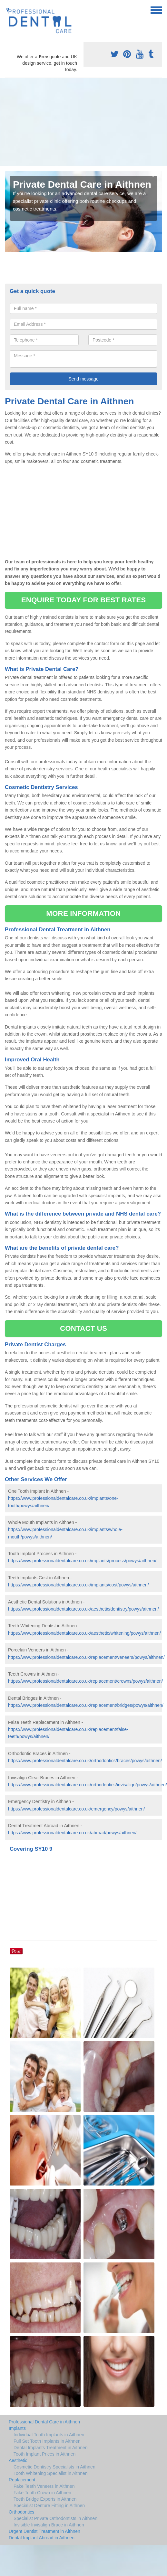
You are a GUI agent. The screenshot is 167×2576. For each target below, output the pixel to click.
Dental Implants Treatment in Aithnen (51, 2447)
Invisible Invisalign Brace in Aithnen (49, 2524)
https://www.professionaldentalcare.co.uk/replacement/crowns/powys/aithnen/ (85, 1681)
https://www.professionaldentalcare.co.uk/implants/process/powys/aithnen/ (82, 1560)
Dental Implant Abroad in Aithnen (41, 2537)
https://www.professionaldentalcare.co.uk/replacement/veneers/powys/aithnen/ (86, 1657)
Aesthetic (18, 2460)
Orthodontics (21, 2512)
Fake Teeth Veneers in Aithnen (44, 2486)
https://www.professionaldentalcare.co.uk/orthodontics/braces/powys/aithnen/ (85, 1760)
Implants (17, 2428)
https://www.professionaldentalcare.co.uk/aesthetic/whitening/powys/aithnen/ (84, 1633)
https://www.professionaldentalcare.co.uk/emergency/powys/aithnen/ (76, 1808)
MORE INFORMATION (83, 913)
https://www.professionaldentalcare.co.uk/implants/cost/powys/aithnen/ (78, 1584)
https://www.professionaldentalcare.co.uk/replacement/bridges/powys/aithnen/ (85, 1705)
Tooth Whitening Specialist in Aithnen (51, 2473)
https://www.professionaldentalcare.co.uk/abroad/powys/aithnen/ (72, 1832)
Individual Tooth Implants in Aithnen (49, 2434)
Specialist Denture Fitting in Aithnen (49, 2505)
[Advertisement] (76, 122)
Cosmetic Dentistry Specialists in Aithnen (54, 2466)
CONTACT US (83, 1328)
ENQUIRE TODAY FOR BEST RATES (83, 600)
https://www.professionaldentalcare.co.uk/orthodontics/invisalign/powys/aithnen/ (87, 1784)
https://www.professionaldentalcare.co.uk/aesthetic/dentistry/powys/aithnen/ (83, 1609)
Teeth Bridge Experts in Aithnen (45, 2499)
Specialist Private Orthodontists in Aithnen (55, 2518)
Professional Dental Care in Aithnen (44, 2421)
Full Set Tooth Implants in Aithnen (47, 2441)
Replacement (22, 2479)
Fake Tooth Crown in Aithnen (42, 2492)
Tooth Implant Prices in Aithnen (44, 2454)
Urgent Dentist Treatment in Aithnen (44, 2531)
